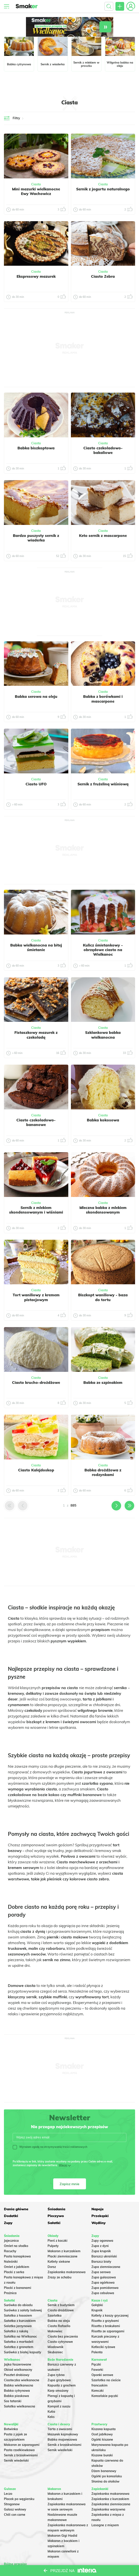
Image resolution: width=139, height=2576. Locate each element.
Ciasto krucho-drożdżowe (36, 1382)
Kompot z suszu (59, 2406)
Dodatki (11, 2216)
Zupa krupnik (101, 2251)
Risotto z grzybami (105, 2321)
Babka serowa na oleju (36, 696)
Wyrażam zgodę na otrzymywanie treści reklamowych (50, 2147)
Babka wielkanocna (18, 2385)
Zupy (8, 2223)
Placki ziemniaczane (62, 2256)
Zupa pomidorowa (104, 2288)
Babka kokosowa (103, 1120)
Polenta (97, 2352)
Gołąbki (97, 2305)
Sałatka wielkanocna (19, 2406)
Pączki (96, 2364)
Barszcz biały (101, 2262)
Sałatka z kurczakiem (20, 2321)
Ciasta (36, 184)
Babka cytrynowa (17, 2391)
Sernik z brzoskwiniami (21, 2455)
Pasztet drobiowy (16, 2375)
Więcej (63, 2165)
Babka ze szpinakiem (102, 1382)
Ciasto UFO (36, 784)
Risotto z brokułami (105, 2326)
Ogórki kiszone (102, 2440)
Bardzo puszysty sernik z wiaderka (36, 537)
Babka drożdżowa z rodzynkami (102, 1472)
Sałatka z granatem (18, 2347)
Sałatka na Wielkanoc (20, 2336)
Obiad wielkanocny (18, 2370)
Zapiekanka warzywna (108, 2509)
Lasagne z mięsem (105, 2525)
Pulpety (53, 2246)
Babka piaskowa (16, 2396)
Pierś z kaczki (57, 2241)
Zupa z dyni (100, 2246)
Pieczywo (56, 2216)
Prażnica (10, 2293)
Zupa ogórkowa (103, 2283)
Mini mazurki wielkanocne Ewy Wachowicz (36, 191)
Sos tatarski (12, 2401)
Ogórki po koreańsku (106, 2476)
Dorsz (52, 2267)
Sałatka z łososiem (18, 2315)
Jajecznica (11, 2241)
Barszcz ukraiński (104, 2256)
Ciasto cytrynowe (60, 2342)
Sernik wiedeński (16, 2460)
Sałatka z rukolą (16, 2331)
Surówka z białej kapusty (22, 2352)
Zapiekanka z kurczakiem (110, 2499)
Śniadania (56, 2209)
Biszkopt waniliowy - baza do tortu (103, 1297)
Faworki (97, 2370)
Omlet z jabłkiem (16, 2267)
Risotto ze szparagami (107, 2331)
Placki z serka (14, 2272)
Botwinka (11, 2429)
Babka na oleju (59, 2321)
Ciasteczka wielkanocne (21, 2380)
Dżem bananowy (103, 2471)
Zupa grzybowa (59, 2380)
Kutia (51, 2412)
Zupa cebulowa (102, 2293)
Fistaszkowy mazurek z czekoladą (36, 1034)
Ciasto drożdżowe (61, 2310)
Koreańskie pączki (104, 2396)
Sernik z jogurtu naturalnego (103, 189)
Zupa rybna (56, 2375)
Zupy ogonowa (102, 2241)
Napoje (97, 2209)
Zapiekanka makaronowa (67, 2272)
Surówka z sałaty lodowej (23, 2310)
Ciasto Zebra (103, 276)
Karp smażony (58, 2391)
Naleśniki (11, 2262)
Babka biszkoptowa (36, 448)
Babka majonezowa (62, 2440)
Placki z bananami (17, 2288)
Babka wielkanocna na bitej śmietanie (36, 947)
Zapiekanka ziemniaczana (110, 2504)
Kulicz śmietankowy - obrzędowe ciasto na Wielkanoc (103, 950)
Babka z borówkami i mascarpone (103, 698)
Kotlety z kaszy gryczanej (110, 2315)
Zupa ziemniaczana (105, 2267)
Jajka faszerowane (17, 2364)
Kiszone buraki (102, 2455)
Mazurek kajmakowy (63, 2434)
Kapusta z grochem (62, 2385)
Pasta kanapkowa (17, 2256)
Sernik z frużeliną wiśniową (103, 784)
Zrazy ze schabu (59, 2277)
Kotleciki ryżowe (103, 2347)
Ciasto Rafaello (59, 2326)
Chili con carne (14, 2515)
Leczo (8, 2494)
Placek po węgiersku (19, 2499)
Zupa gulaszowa (103, 2277)
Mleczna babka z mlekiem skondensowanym (103, 1209)
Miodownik (55, 2347)
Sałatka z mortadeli (18, 2342)
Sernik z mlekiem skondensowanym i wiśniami (36, 1209)
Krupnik (97, 2310)
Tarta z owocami (60, 2429)
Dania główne (16, 2209)
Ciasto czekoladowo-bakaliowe (103, 450)
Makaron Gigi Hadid (62, 2536)
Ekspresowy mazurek (36, 276)
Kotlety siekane (59, 2262)
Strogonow (12, 2504)
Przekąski (100, 2216)
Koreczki (97, 2391)
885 (73, 1505)
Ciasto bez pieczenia (63, 2336)
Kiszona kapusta (103, 2429)
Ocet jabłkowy (102, 2434)
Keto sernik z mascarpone (103, 535)
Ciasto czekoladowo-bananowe (36, 1122)
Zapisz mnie (69, 2184)
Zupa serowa (101, 2272)
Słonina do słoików (105, 2481)
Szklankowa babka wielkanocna (103, 1034)
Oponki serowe (102, 2375)
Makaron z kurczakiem (64, 2251)
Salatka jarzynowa (18, 2326)
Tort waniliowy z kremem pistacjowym (36, 1297)
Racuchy (10, 2251)
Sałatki (54, 2223)
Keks (51, 2417)
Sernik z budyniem (61, 2305)
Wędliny (98, 2223)
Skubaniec (55, 2352)
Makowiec (55, 2331)
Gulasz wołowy (15, 2509)
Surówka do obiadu (18, 2305)
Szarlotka (55, 2315)
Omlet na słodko (16, 2246)
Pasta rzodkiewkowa (19, 2450)
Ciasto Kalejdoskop (36, 1470)
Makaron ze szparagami (21, 2445)
